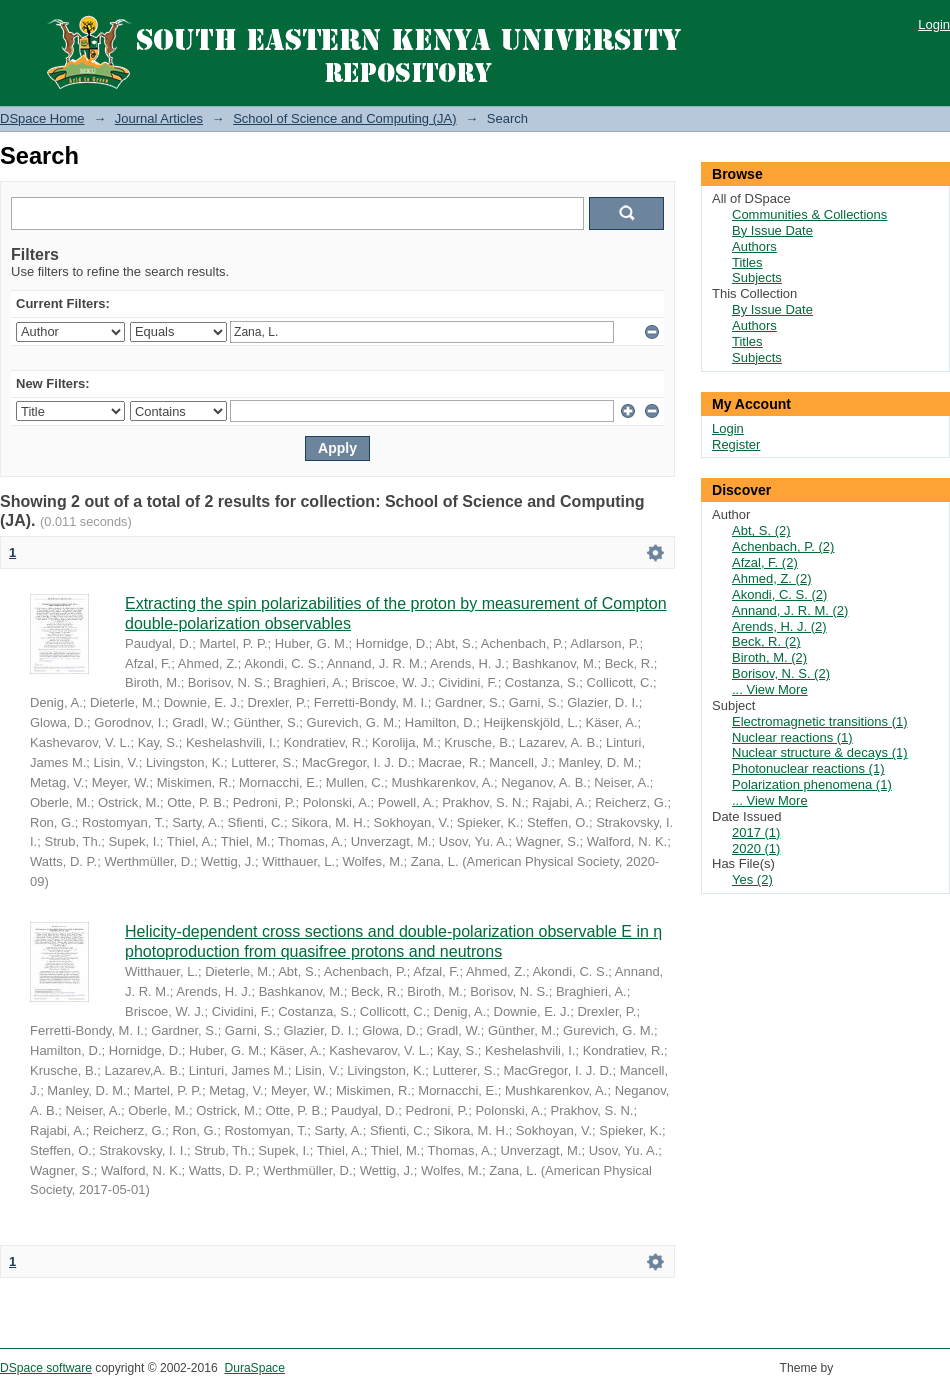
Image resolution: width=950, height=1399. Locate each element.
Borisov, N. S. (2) (781, 673)
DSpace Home (42, 118)
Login (934, 24)
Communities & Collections (809, 214)
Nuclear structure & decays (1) (820, 752)
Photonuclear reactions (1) (808, 768)
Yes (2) (752, 879)
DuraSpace (254, 1368)
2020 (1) (756, 848)
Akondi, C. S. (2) (779, 594)
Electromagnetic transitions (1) (820, 721)
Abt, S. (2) (761, 530)
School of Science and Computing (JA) (344, 118)
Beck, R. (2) (766, 641)
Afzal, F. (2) (765, 562)
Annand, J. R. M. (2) (790, 610)
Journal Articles (159, 118)
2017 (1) (756, 832)
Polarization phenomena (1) (812, 784)
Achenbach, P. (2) (783, 546)
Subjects (757, 277)
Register (736, 444)
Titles (747, 262)
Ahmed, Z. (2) (771, 578)
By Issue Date (772, 230)
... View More (770, 689)
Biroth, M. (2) (769, 657)
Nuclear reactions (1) (792, 737)
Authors (754, 246)
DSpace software (46, 1368)
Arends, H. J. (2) (779, 626)
